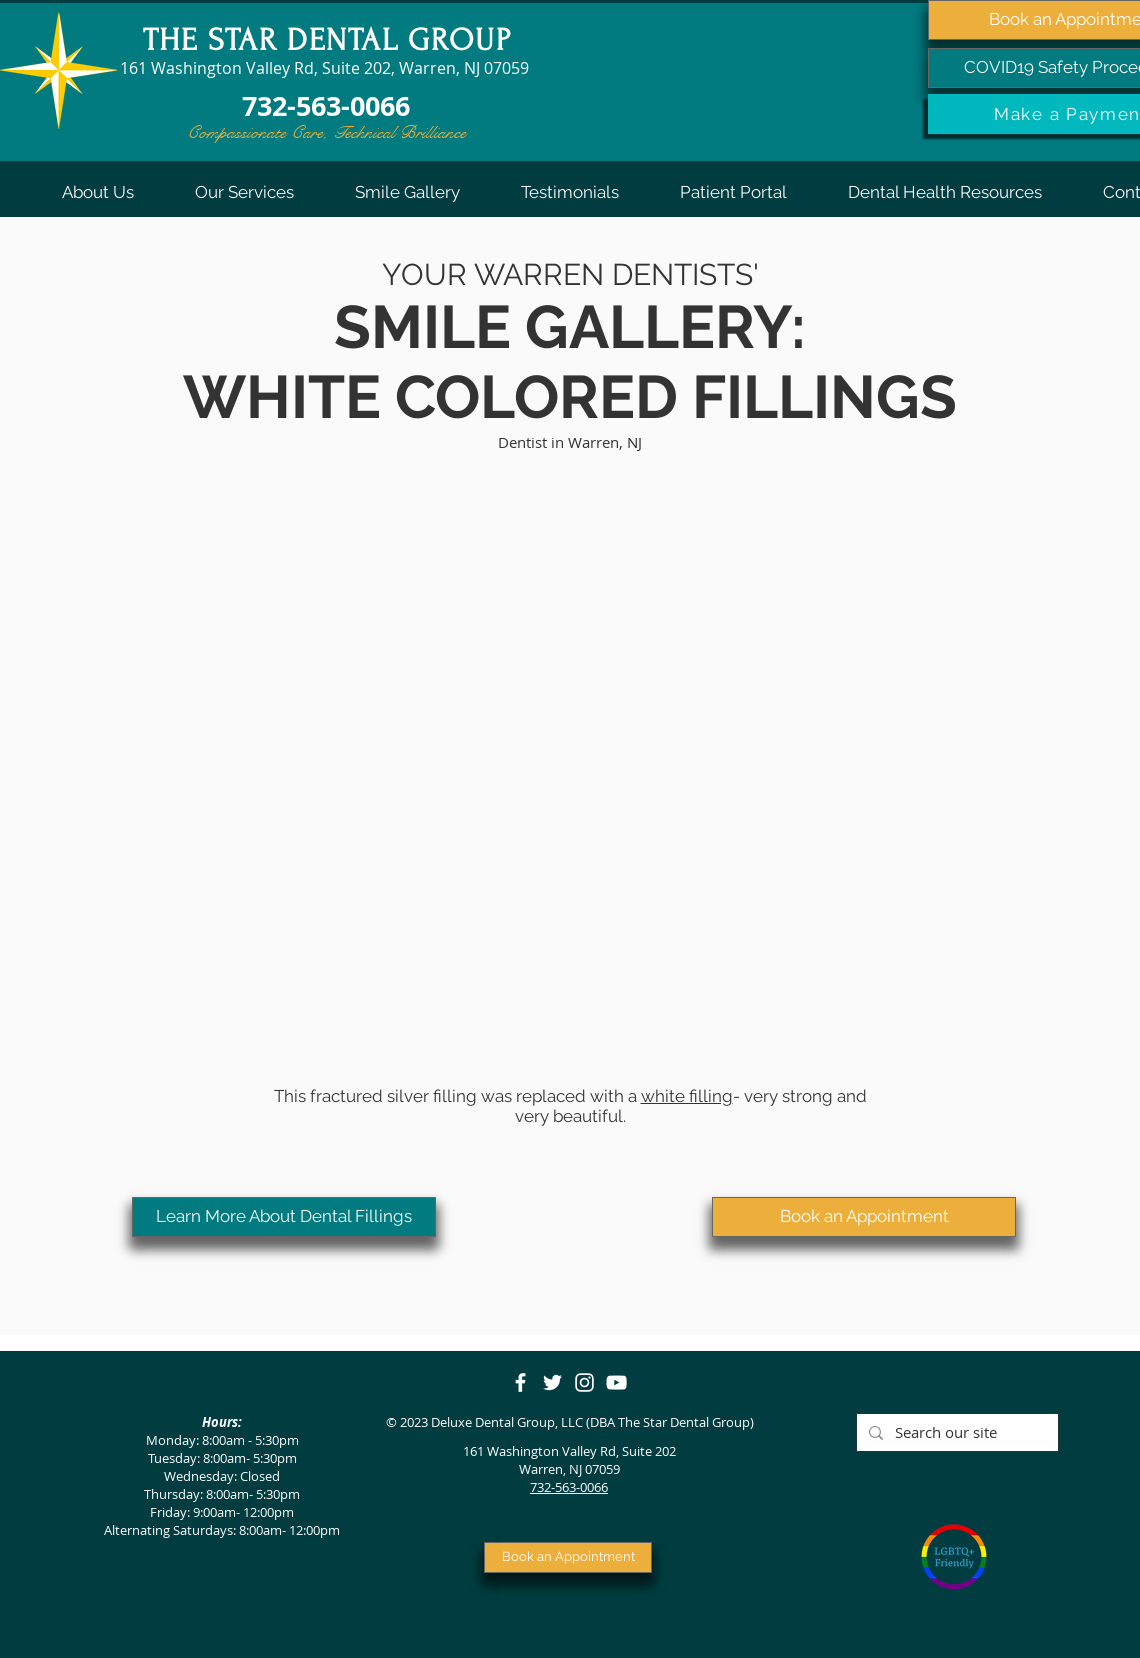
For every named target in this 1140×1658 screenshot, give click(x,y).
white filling (687, 1096)
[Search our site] (955, 1432)
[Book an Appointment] (864, 1217)
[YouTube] (616, 1382)
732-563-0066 (569, 1487)
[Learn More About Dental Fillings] (284, 1217)
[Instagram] (584, 1382)
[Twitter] (552, 1382)
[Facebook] (520, 1382)
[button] (97, 192)
